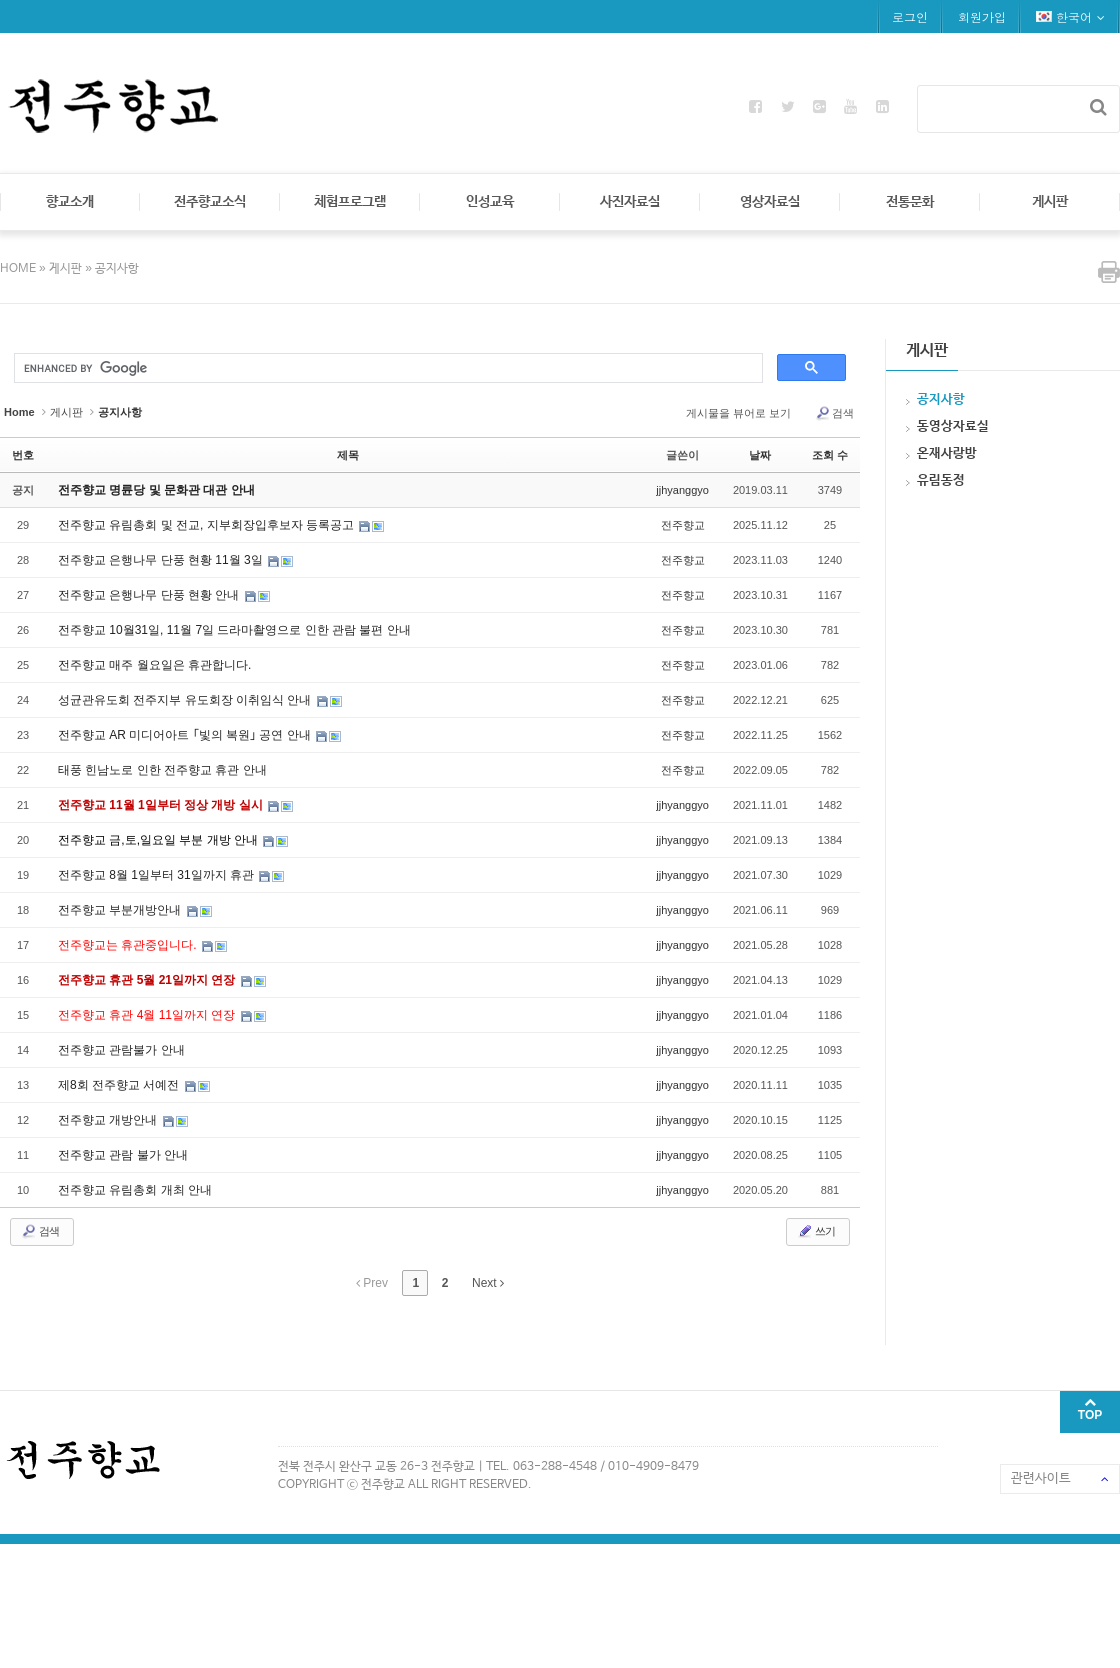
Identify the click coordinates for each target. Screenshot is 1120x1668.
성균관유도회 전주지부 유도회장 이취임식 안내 (186, 700)
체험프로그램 (350, 202)
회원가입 (982, 16)
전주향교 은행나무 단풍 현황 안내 (150, 595)
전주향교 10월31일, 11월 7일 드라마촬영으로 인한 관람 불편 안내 (234, 630)
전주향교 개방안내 (109, 1120)
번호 (23, 455)
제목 (348, 455)
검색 (834, 413)
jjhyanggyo (682, 490)
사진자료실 (630, 202)
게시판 (1050, 202)
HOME (19, 269)
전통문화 (910, 202)
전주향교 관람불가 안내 (121, 1050)
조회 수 (830, 455)
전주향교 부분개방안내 (121, 910)
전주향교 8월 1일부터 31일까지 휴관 (157, 875)
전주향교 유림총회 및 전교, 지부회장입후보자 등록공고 (207, 525)
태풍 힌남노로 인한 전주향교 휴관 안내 (162, 770)
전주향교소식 (210, 202)
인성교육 (490, 202)
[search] (386, 369)
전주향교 (683, 525)
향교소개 (70, 202)
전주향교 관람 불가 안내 (123, 1155)
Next (488, 1283)
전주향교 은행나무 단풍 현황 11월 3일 (162, 560)
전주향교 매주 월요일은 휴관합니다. (154, 665)
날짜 (760, 455)
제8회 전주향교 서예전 (120, 1085)
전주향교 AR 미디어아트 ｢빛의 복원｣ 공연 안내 (186, 735)
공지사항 (117, 269)
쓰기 (816, 1231)
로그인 (910, 16)
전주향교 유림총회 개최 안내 (135, 1190)
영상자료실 (770, 202)
